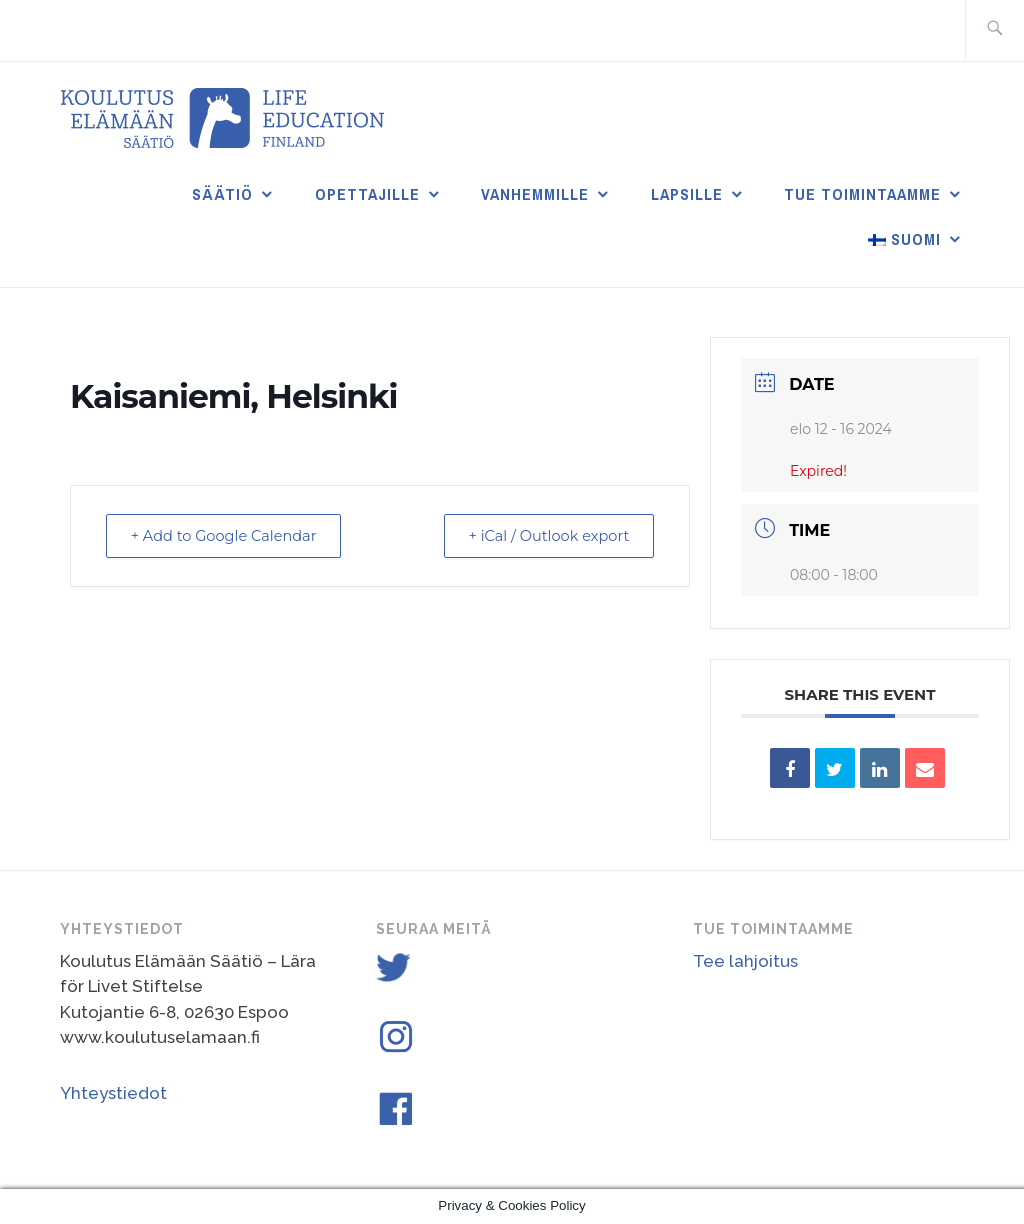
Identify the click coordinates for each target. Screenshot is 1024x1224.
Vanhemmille (535, 194)
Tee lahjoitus (745, 961)
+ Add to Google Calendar (231, 535)
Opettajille (367, 194)
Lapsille (687, 194)
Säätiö (222, 194)
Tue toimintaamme (862, 194)
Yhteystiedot (113, 1093)
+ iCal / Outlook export (542, 535)
